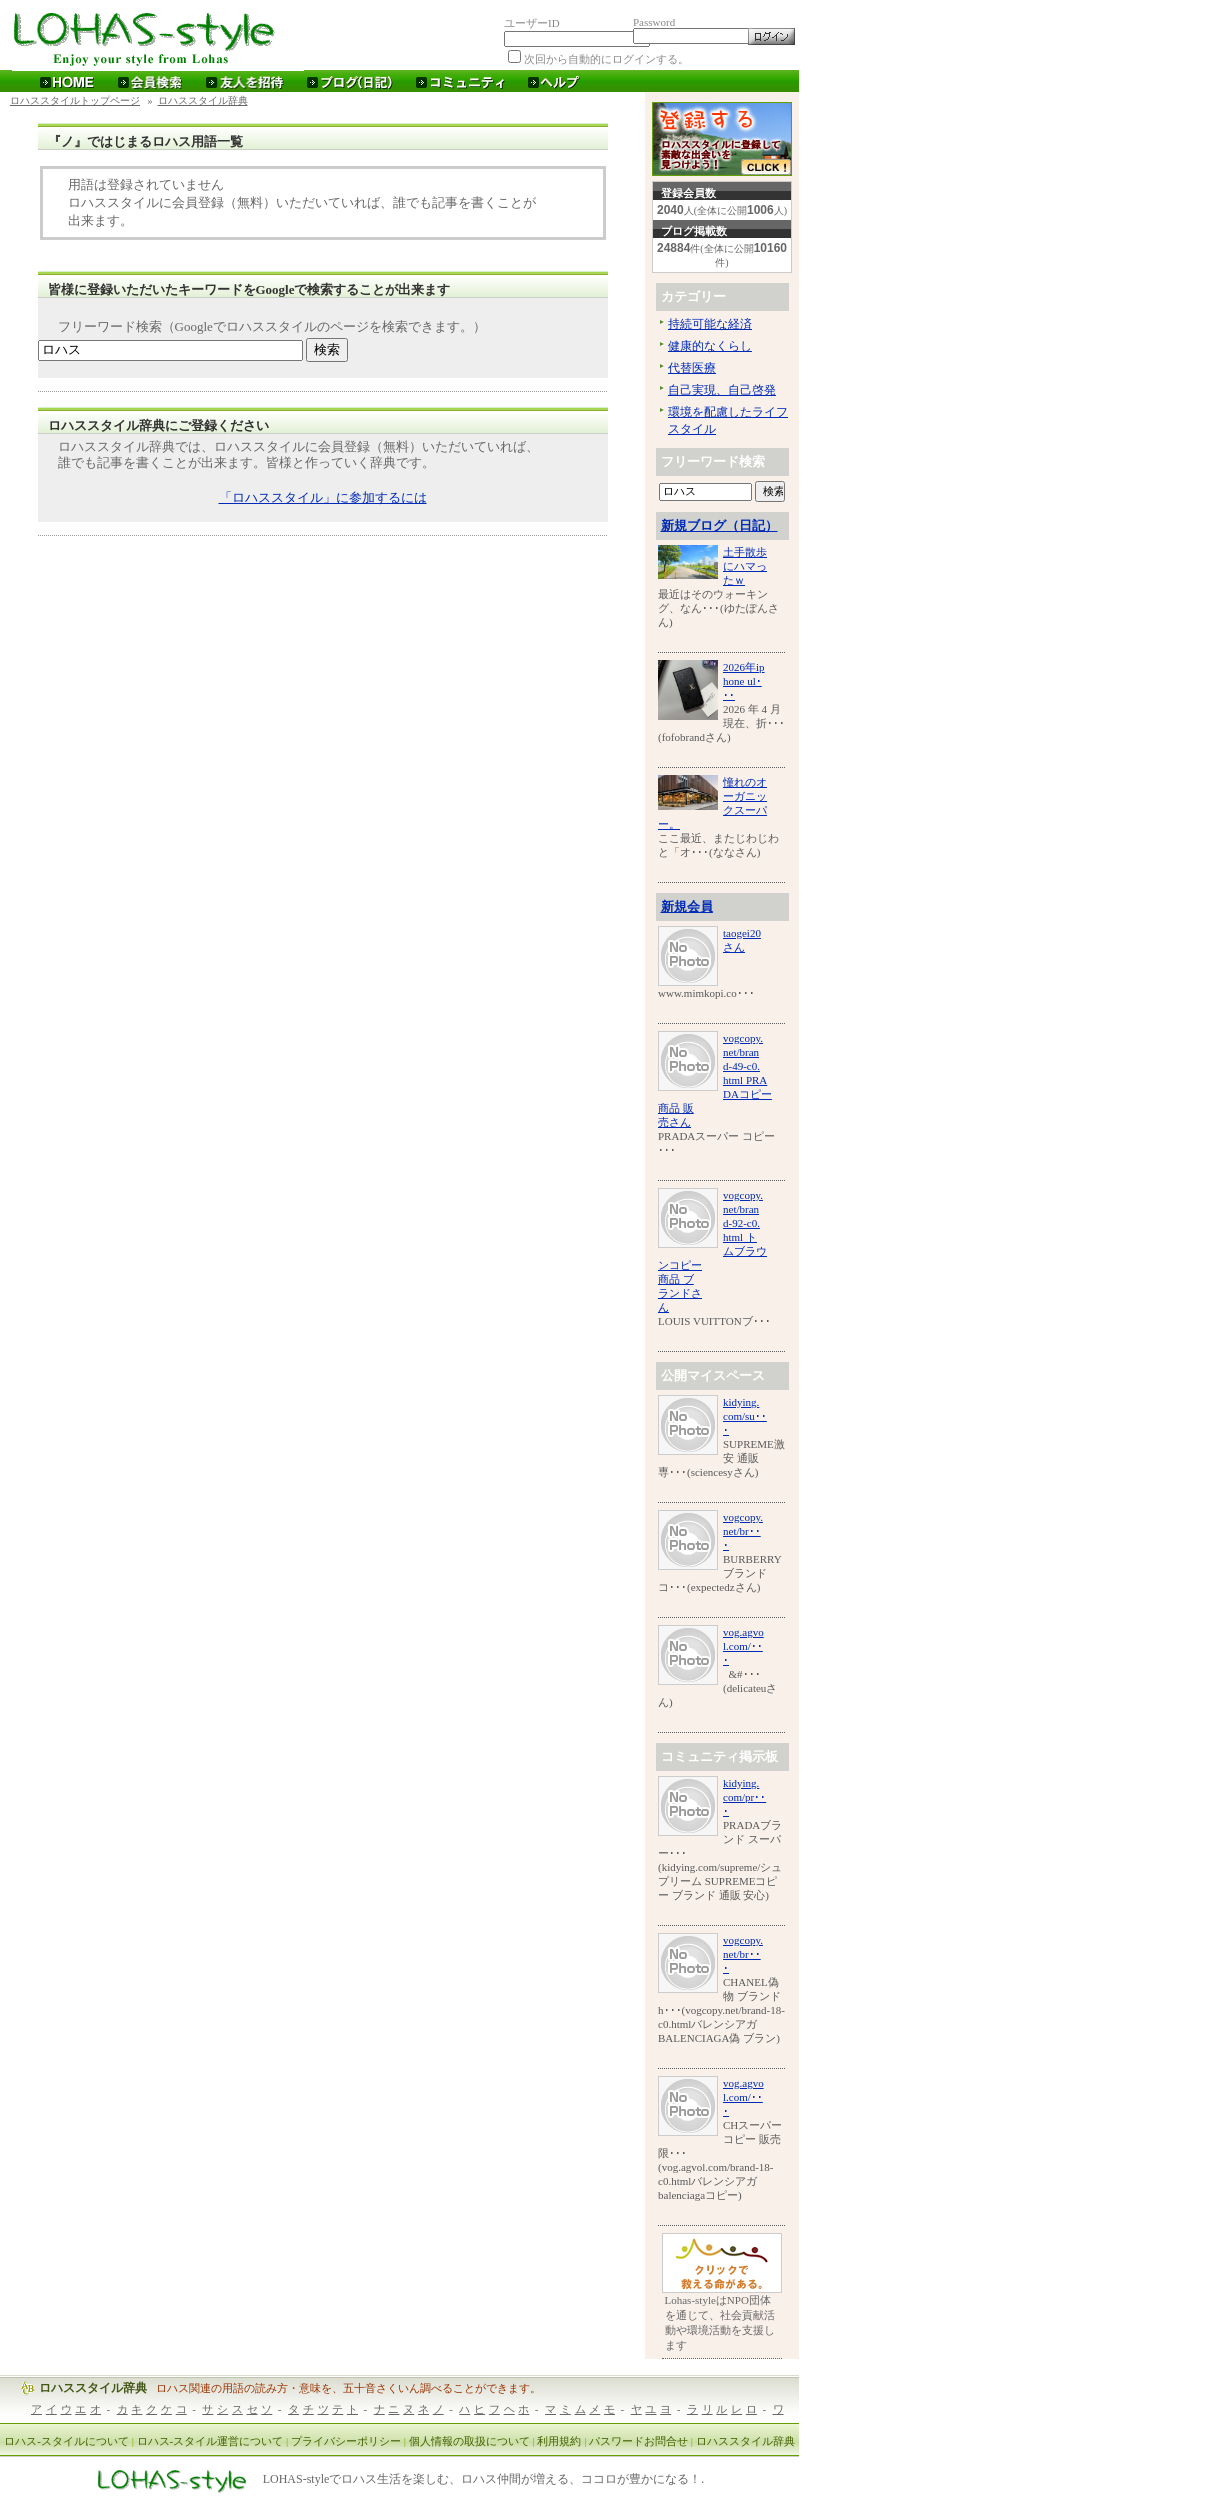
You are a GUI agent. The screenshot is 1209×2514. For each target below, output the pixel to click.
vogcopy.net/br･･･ (743, 1531)
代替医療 (692, 368)
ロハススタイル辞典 (203, 100)
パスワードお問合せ (638, 2441)
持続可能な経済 (710, 324)
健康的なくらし (710, 346)
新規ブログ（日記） (719, 525)
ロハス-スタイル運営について (210, 2441)
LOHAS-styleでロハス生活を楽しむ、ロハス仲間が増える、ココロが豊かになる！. (484, 2480)
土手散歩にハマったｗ (745, 566)
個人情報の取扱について (469, 2441)
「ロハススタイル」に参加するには (323, 497)
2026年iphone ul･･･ (744, 681)
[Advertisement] (323, 582)
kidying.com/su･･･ (745, 1416)
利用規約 (559, 2441)
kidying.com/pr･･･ (744, 1797)
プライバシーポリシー (346, 2441)
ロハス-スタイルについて (66, 2441)
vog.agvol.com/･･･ (743, 1646)
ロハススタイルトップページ (75, 100)
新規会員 (687, 906)
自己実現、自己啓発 (722, 390)
